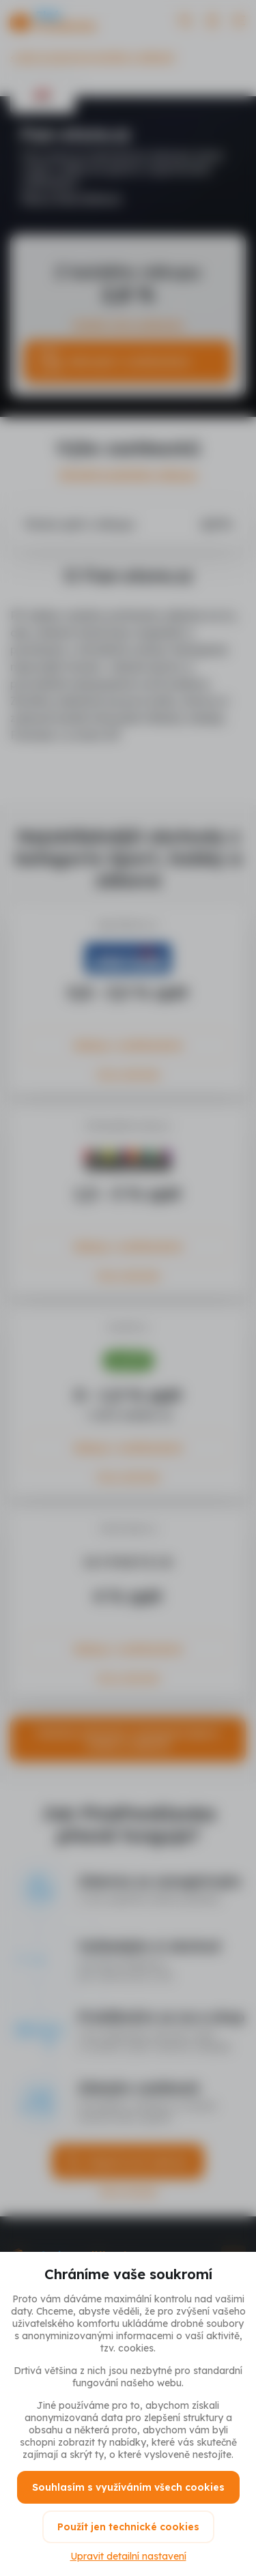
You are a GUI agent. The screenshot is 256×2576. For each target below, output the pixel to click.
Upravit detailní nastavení (128, 2556)
